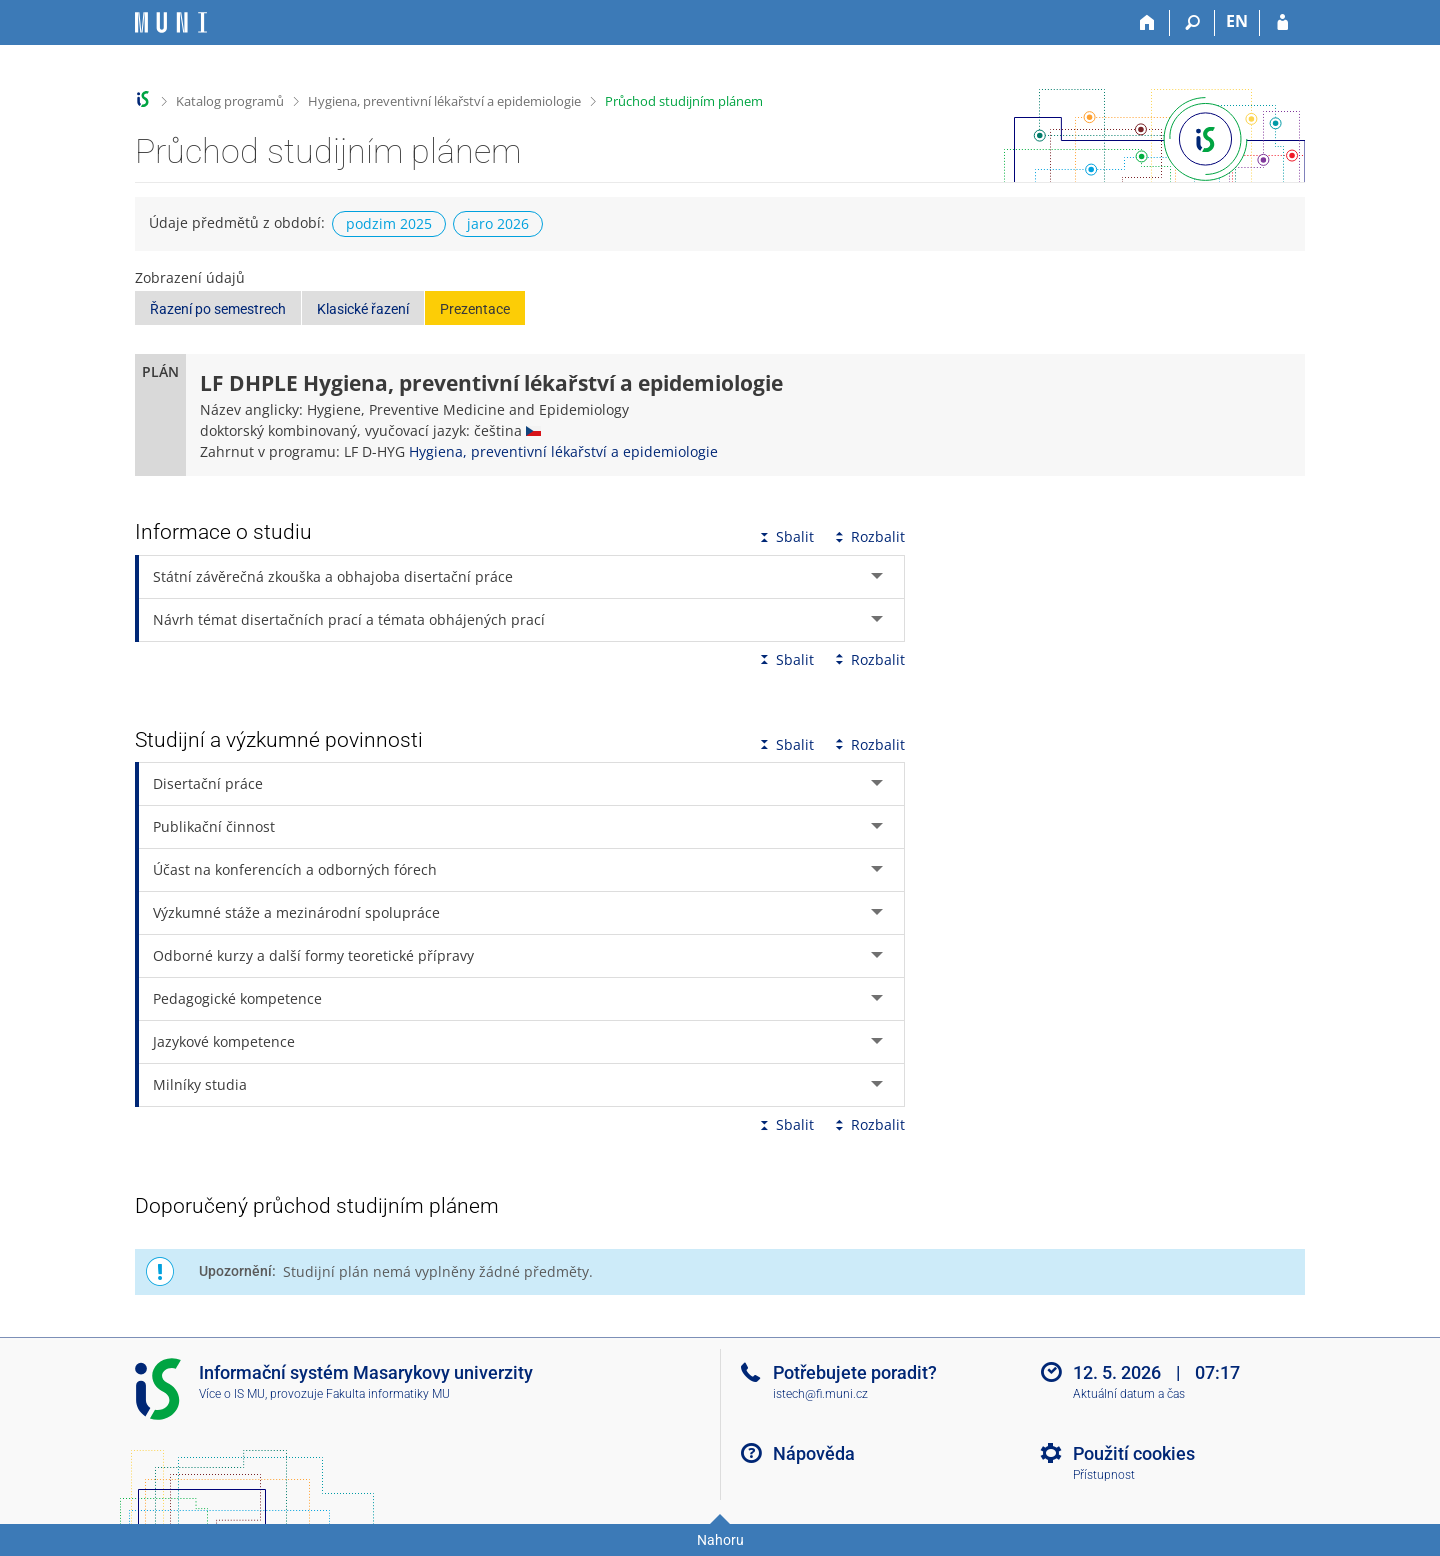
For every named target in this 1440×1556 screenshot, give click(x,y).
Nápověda (814, 1453)
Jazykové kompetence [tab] (224, 1041)
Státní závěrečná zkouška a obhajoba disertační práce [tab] (333, 576)
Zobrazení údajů (190, 277)
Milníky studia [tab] (200, 1084)
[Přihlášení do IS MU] (1282, 23)
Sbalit (785, 536)
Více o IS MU (232, 1394)
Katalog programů (230, 101)
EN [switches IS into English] (1237, 21)
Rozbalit (868, 536)
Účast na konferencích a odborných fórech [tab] (295, 869)
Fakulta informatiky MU (388, 1394)
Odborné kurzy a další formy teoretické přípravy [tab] (313, 955)
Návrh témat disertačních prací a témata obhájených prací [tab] (349, 619)
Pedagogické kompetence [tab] (237, 998)
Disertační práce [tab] (208, 783)
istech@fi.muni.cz (820, 1394)
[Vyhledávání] (1192, 23)
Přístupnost (1104, 1475)
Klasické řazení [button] (363, 309)
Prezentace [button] (475, 309)
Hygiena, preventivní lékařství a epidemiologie (444, 101)
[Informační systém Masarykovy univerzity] (171, 22)
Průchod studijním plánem (684, 101)
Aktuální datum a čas (1129, 1394)
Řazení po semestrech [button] (218, 309)
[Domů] (1147, 23)
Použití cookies (1134, 1453)
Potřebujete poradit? (855, 1372)
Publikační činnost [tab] (214, 826)
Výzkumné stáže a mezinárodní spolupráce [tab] (296, 912)
